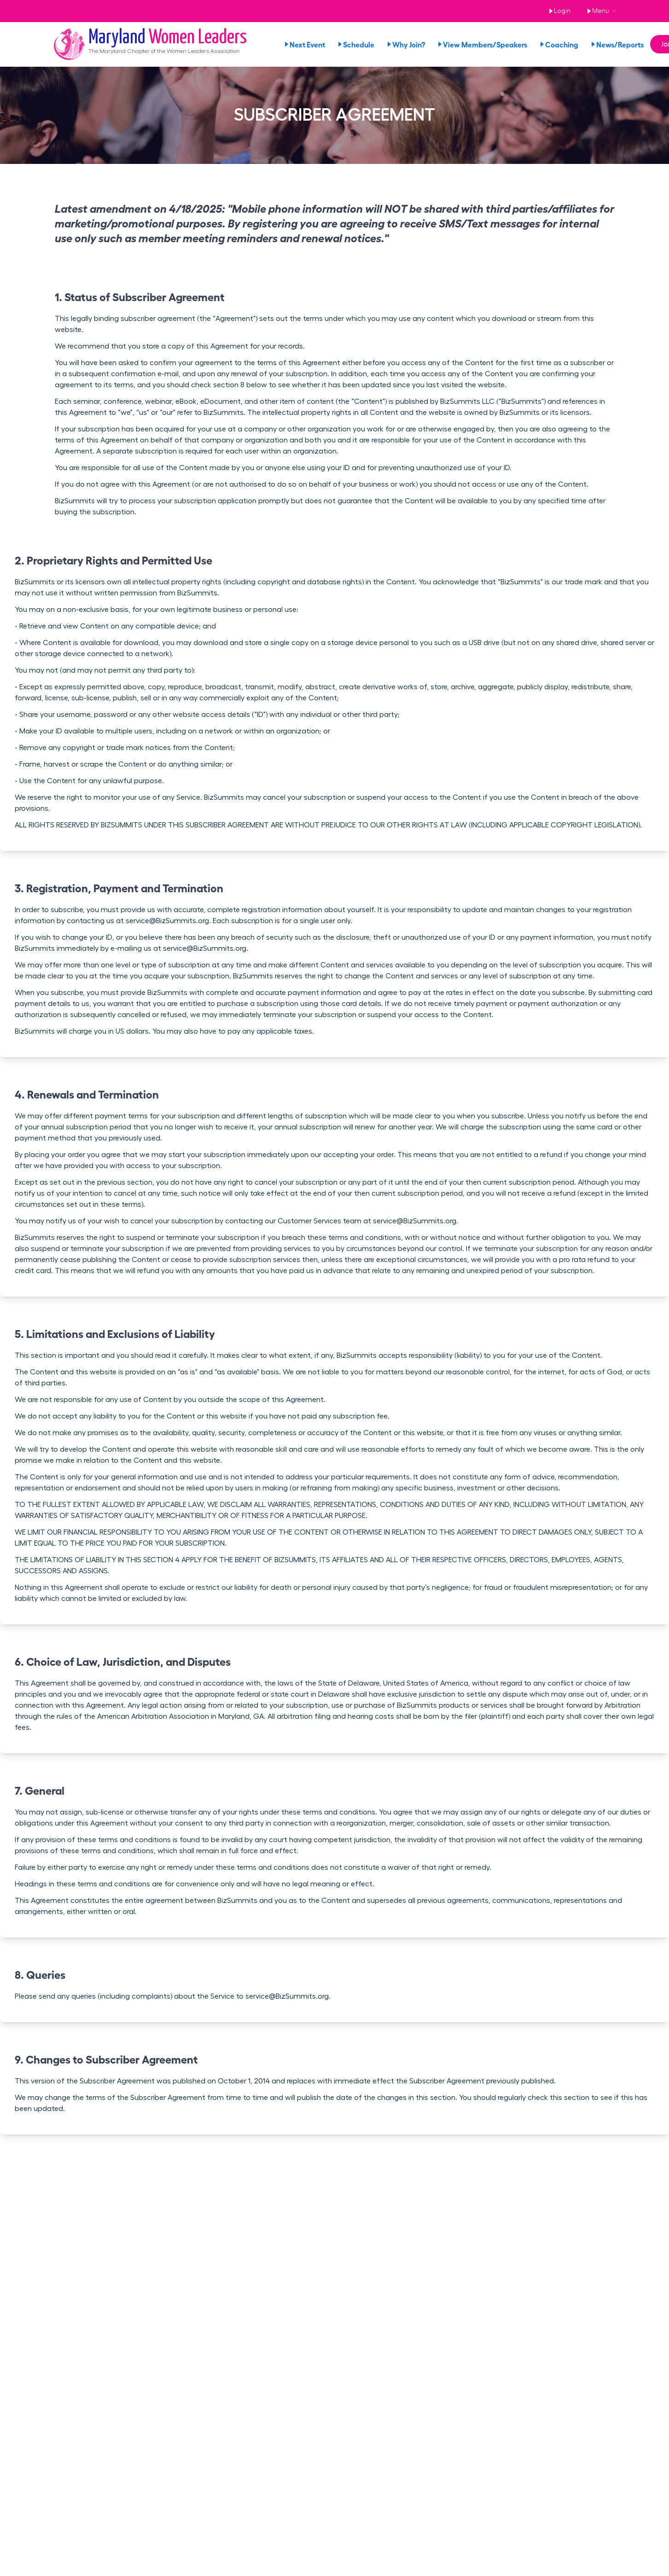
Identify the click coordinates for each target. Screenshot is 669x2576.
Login (557, 11)
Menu (596, 11)
